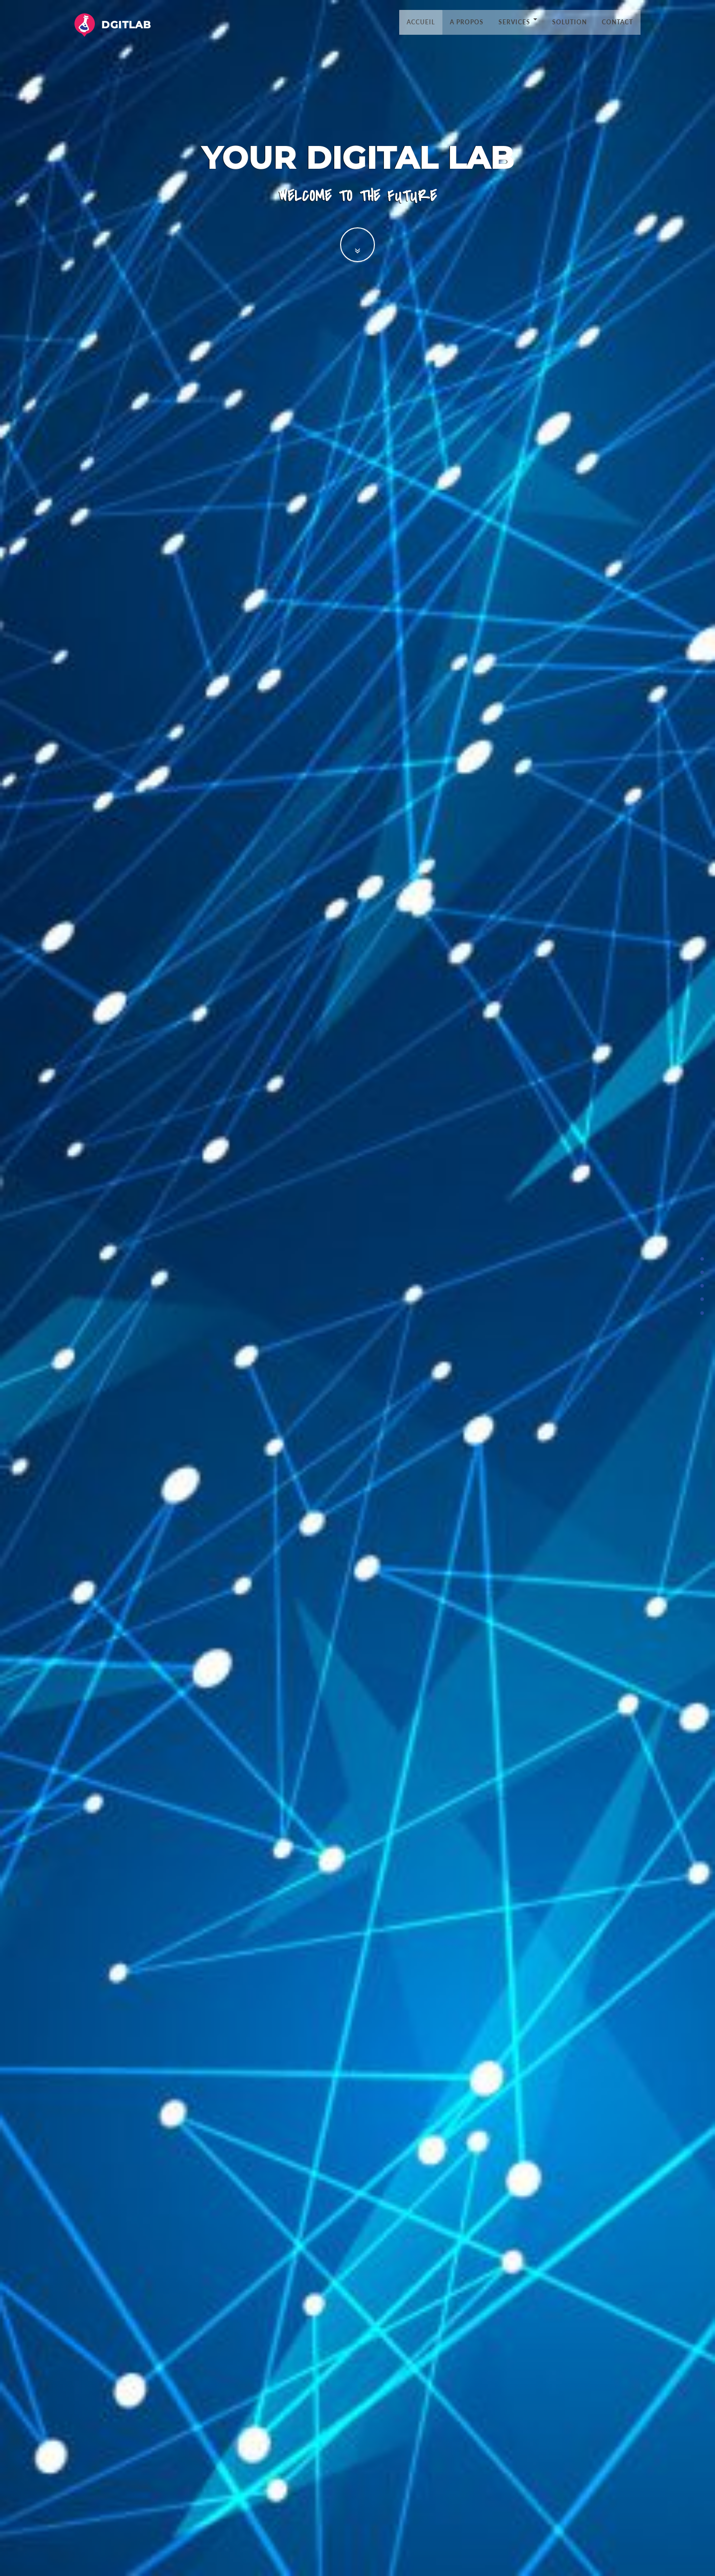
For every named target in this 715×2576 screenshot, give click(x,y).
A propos (467, 22)
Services (518, 22)
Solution (569, 22)
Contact (617, 22)
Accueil (421, 22)
